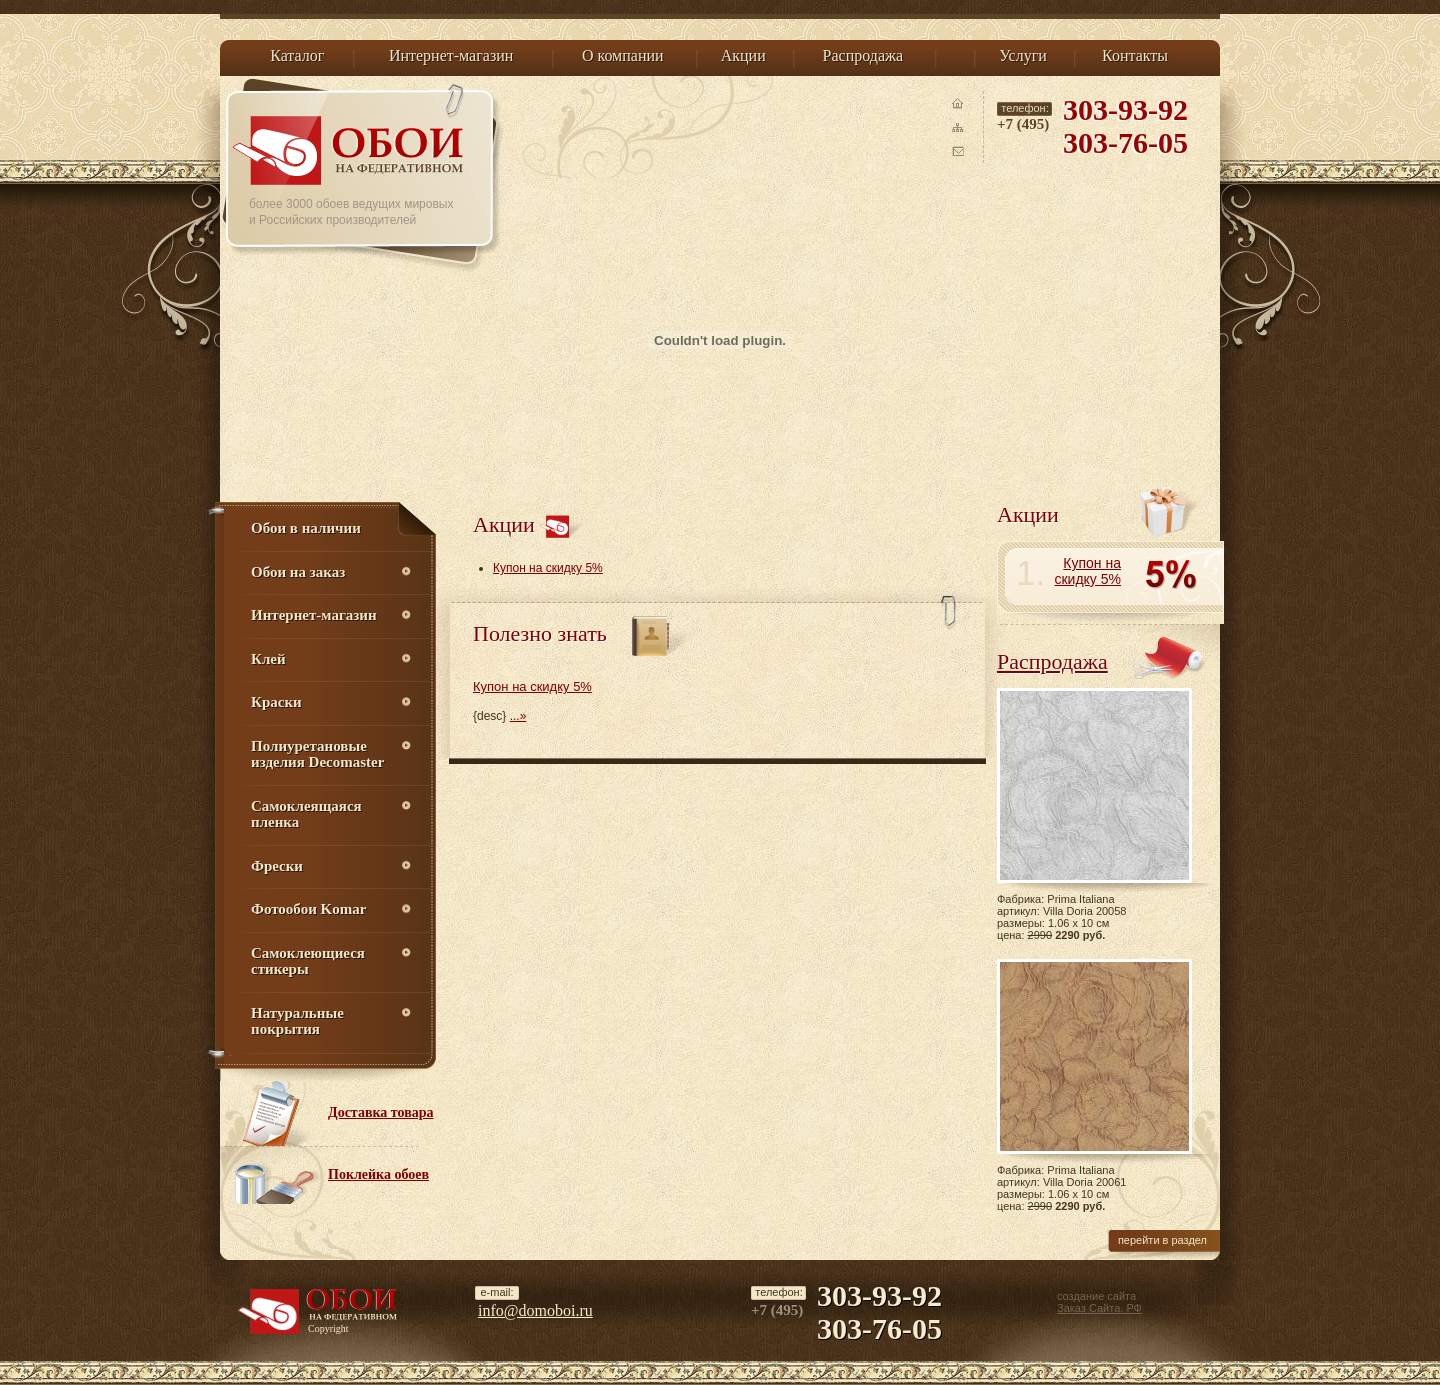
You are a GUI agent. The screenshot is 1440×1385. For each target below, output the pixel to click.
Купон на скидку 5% (548, 568)
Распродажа (1052, 661)
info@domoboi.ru (535, 1310)
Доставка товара (381, 1112)
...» (518, 716)
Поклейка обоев (378, 1174)
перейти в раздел (1162, 1240)
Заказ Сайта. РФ (1099, 1308)
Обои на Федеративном (351, 150)
